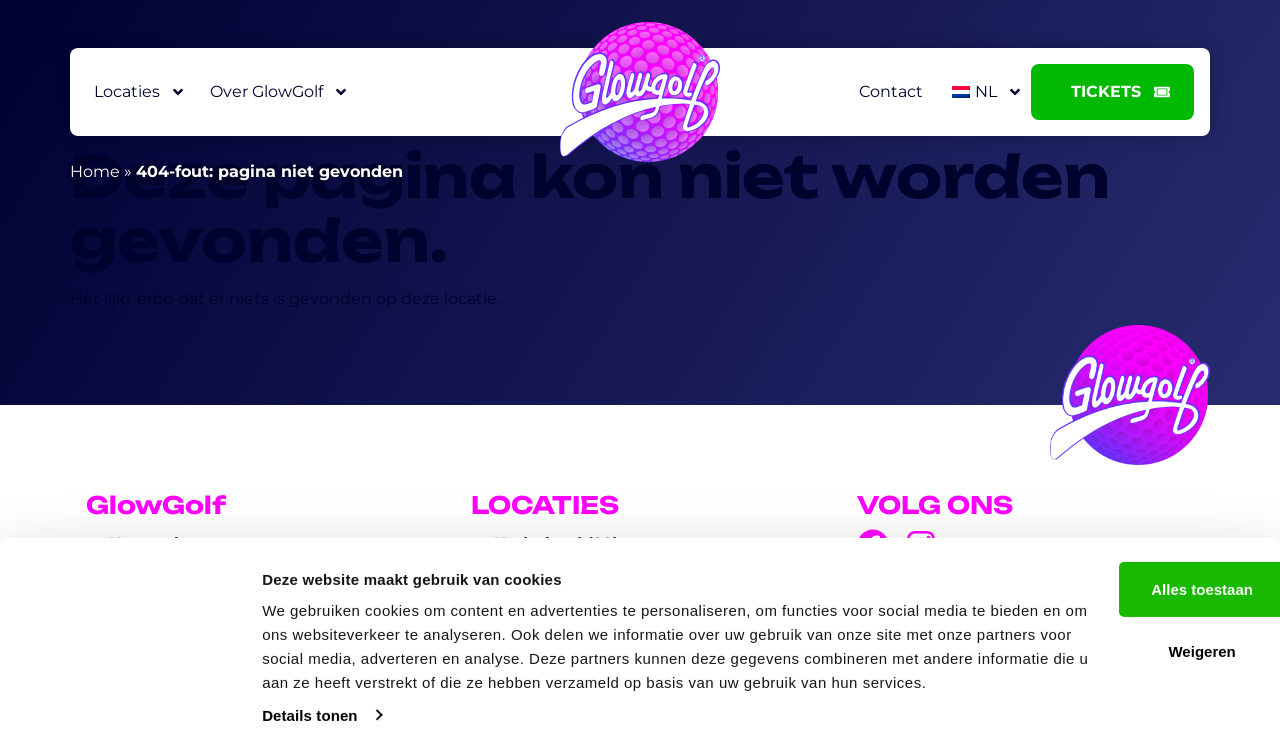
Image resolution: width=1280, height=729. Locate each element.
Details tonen (309, 689)
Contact (891, 91)
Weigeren (1112, 602)
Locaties (140, 92)
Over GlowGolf (279, 92)
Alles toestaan (1113, 539)
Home (95, 171)
